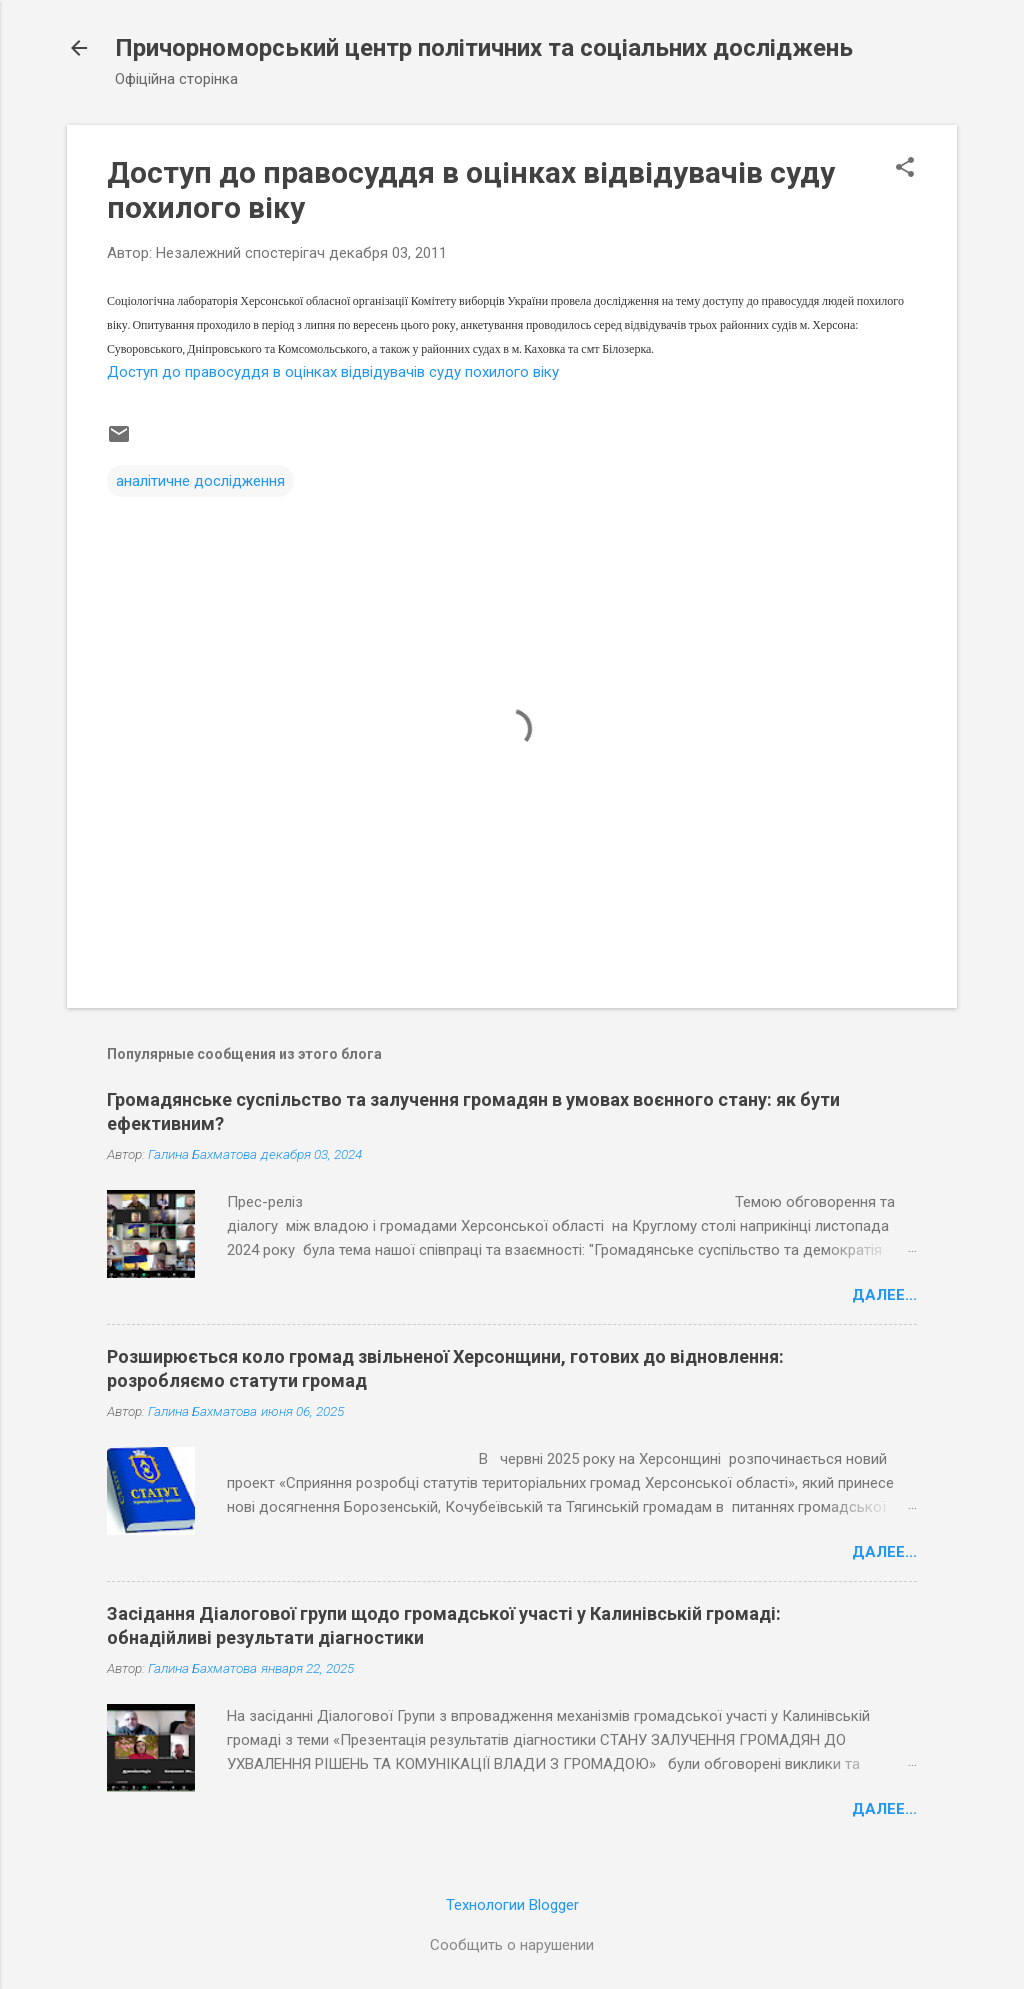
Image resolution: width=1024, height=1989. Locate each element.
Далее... (884, 1295)
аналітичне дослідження (200, 481)
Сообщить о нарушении (512, 1945)
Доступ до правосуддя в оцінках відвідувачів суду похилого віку (333, 372)
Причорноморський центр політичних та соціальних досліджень (484, 48)
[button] (905, 169)
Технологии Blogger (512, 1905)
